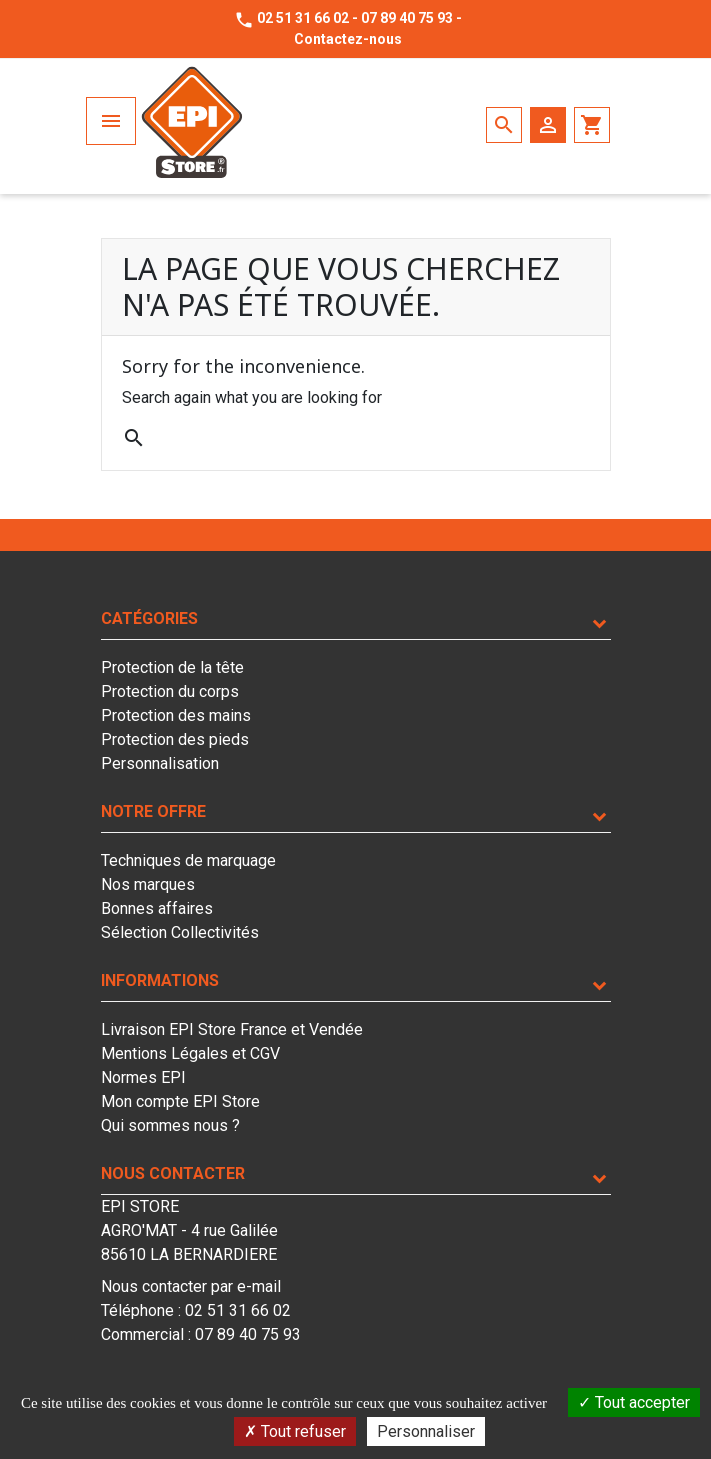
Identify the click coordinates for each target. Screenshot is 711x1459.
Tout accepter (634, 1402)
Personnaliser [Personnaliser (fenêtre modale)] (426, 1431)
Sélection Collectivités (180, 932)
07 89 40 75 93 (407, 18)
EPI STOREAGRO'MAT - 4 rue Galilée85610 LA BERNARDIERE (189, 1230)
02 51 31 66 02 (303, 18)
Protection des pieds (175, 739)
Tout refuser (295, 1431)
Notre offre (153, 811)
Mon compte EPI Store (180, 1101)
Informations (160, 980)
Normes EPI (143, 1077)
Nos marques (148, 884)
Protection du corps (170, 691)
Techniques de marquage (188, 860)
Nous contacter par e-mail (191, 1286)
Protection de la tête (172, 667)
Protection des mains (176, 715)
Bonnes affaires (157, 908)
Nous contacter (173, 1173)
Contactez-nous (348, 39)
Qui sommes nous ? (170, 1125)
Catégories (149, 618)
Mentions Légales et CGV (190, 1053)
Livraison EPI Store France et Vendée (232, 1029)
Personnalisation (160, 763)
